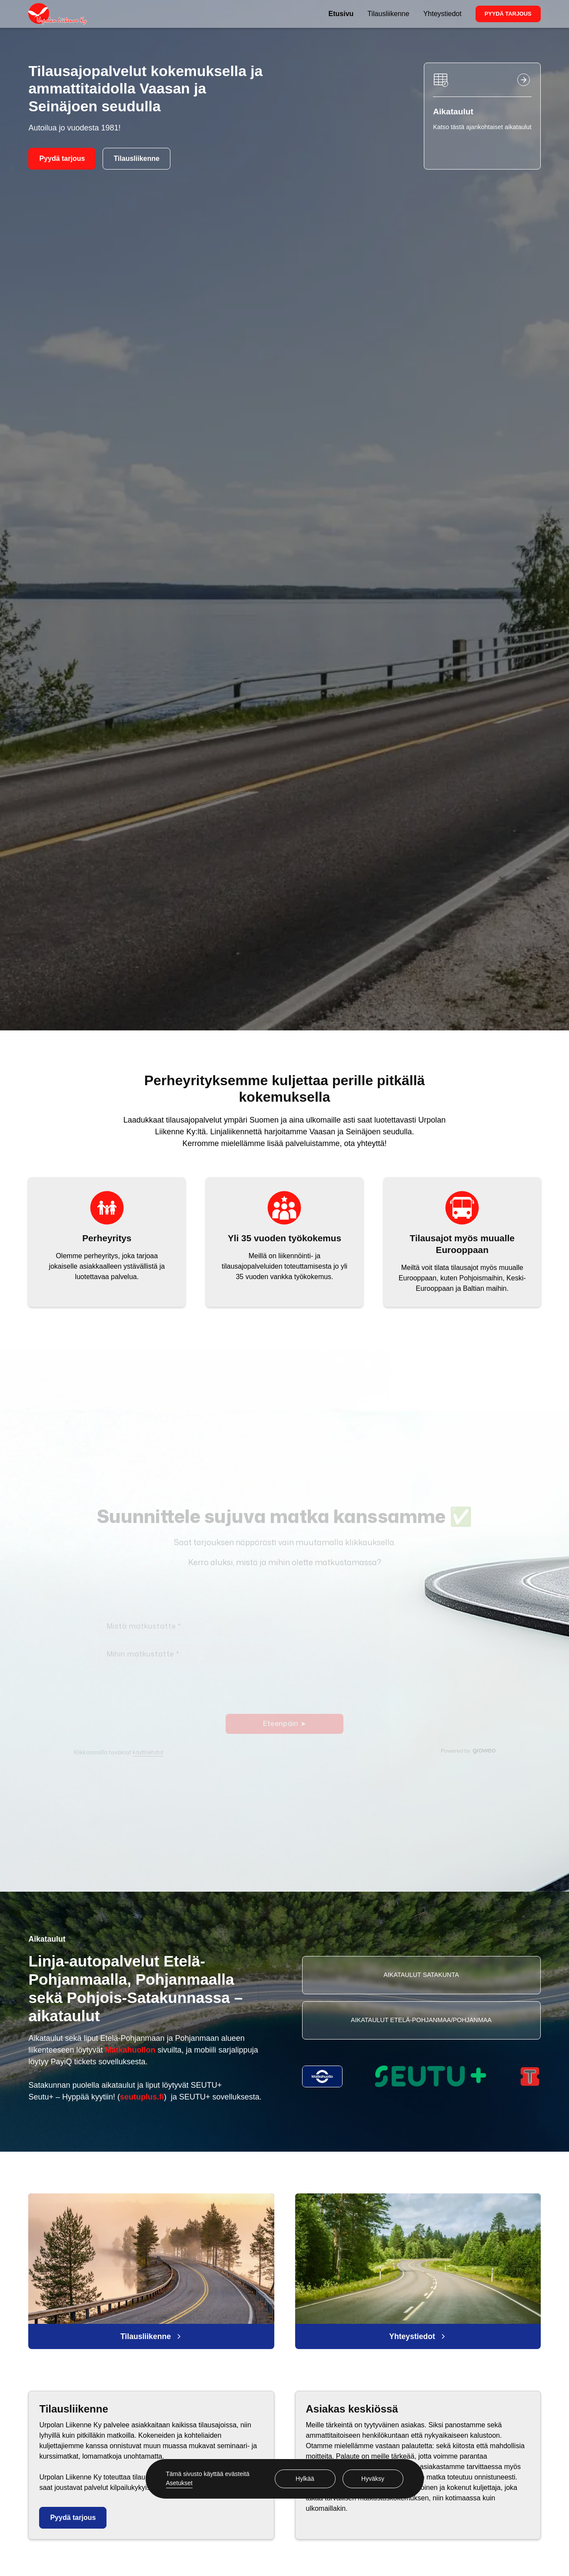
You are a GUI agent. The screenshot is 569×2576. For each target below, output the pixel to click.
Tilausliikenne (388, 13)
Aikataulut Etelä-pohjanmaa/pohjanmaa (421, 2019)
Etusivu (341, 13)
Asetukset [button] (179, 2482)
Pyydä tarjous (508, 13)
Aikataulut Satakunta (421, 1974)
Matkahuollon (130, 2050)
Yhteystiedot (442, 13)
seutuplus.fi (142, 2097)
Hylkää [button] (305, 2478)
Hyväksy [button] (372, 2478)
